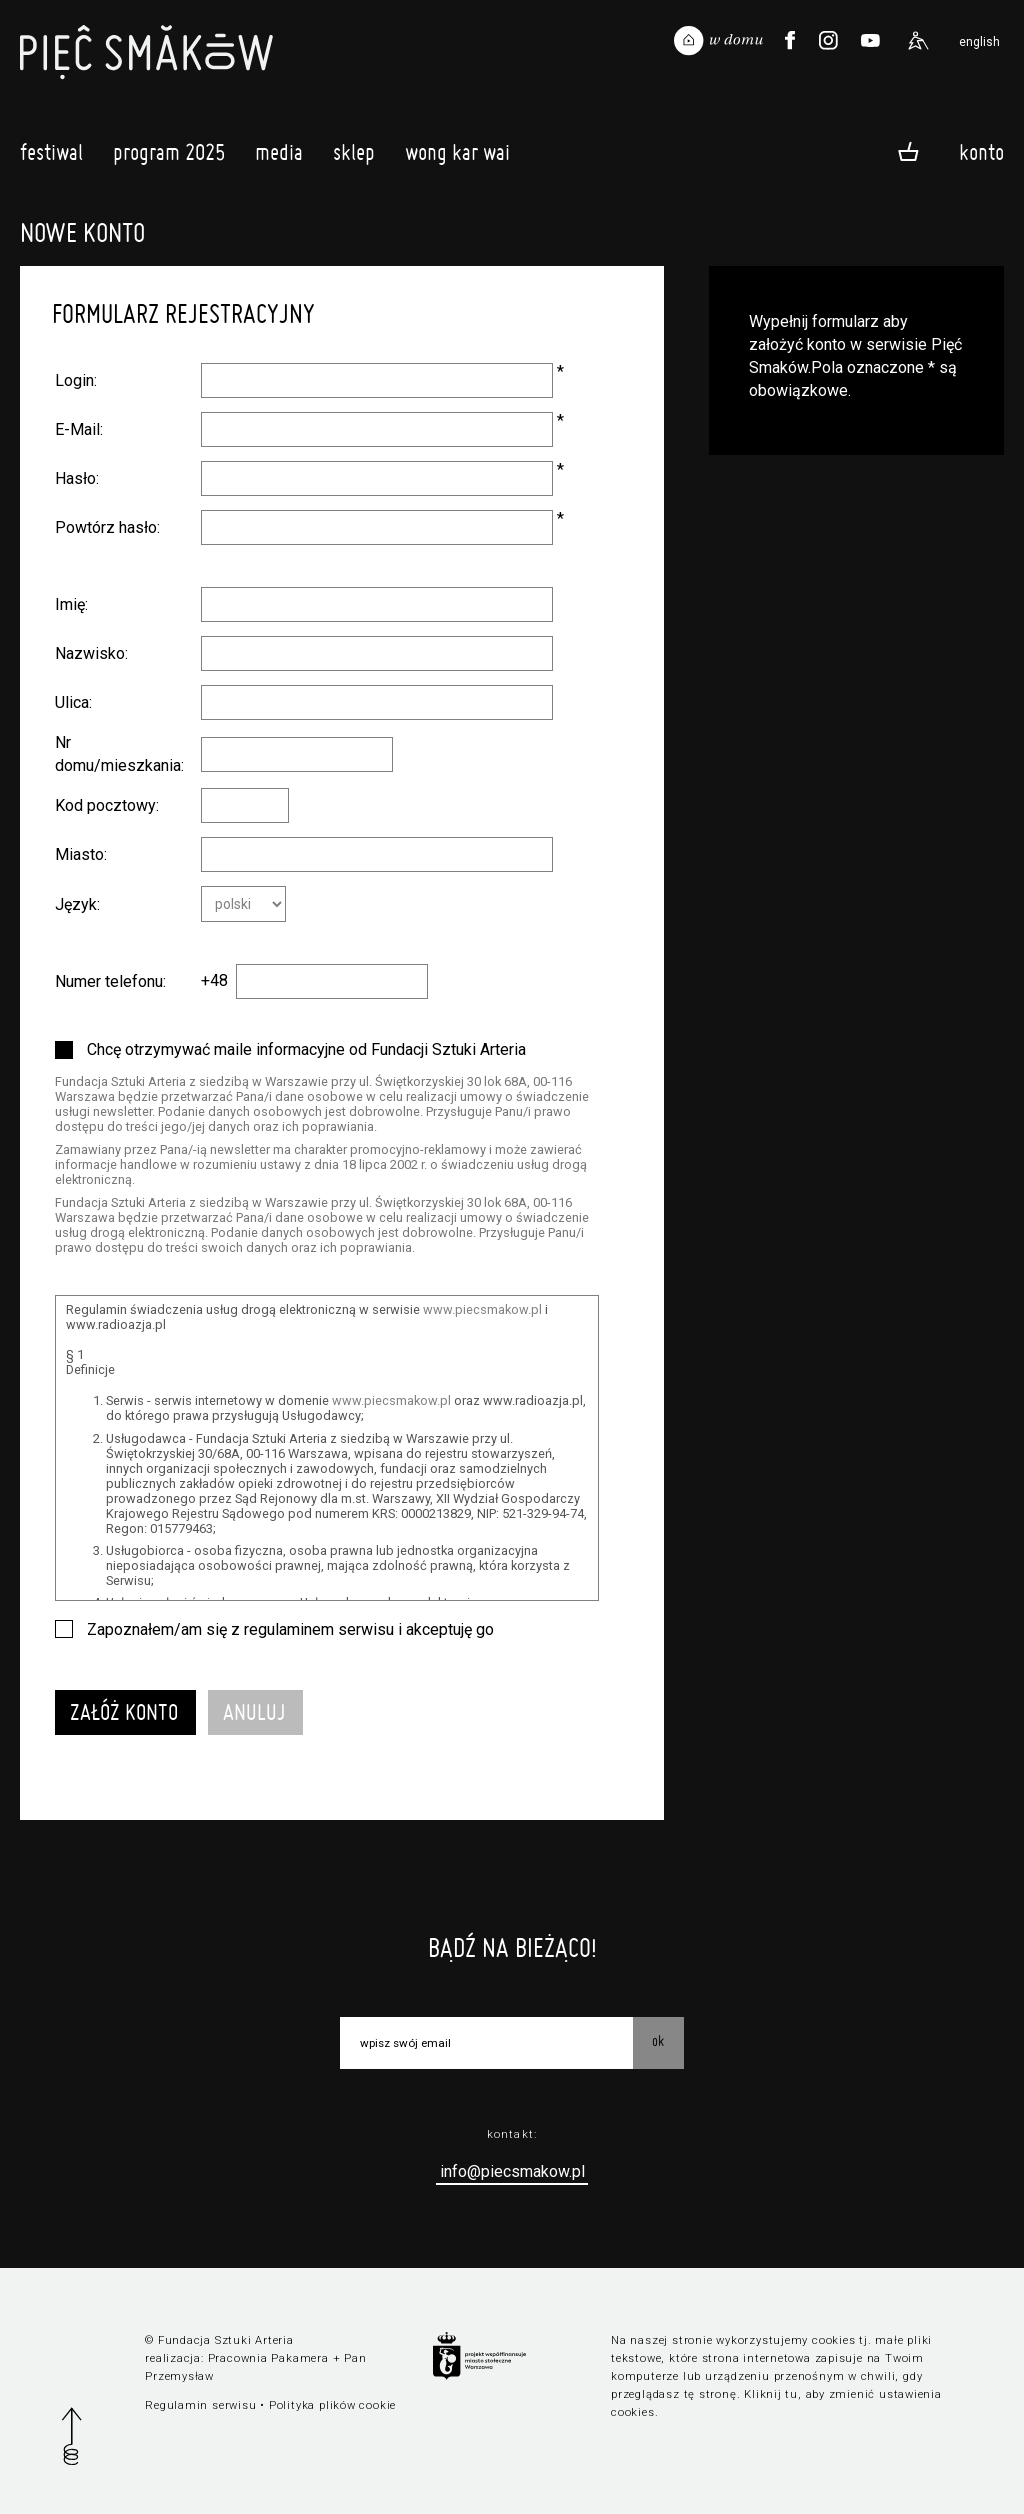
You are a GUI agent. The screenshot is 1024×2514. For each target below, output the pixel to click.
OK (658, 2041)
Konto (981, 151)
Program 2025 (169, 157)
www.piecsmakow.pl (482, 1309)
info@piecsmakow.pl (512, 2171)
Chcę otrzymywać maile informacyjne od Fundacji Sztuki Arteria (306, 1049)
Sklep (354, 157)
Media (279, 157)
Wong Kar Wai (457, 157)
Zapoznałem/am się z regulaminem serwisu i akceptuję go (290, 1629)
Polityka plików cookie (332, 2405)
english (979, 42)
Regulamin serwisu (200, 2405)
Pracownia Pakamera (268, 2358)
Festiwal (51, 157)
